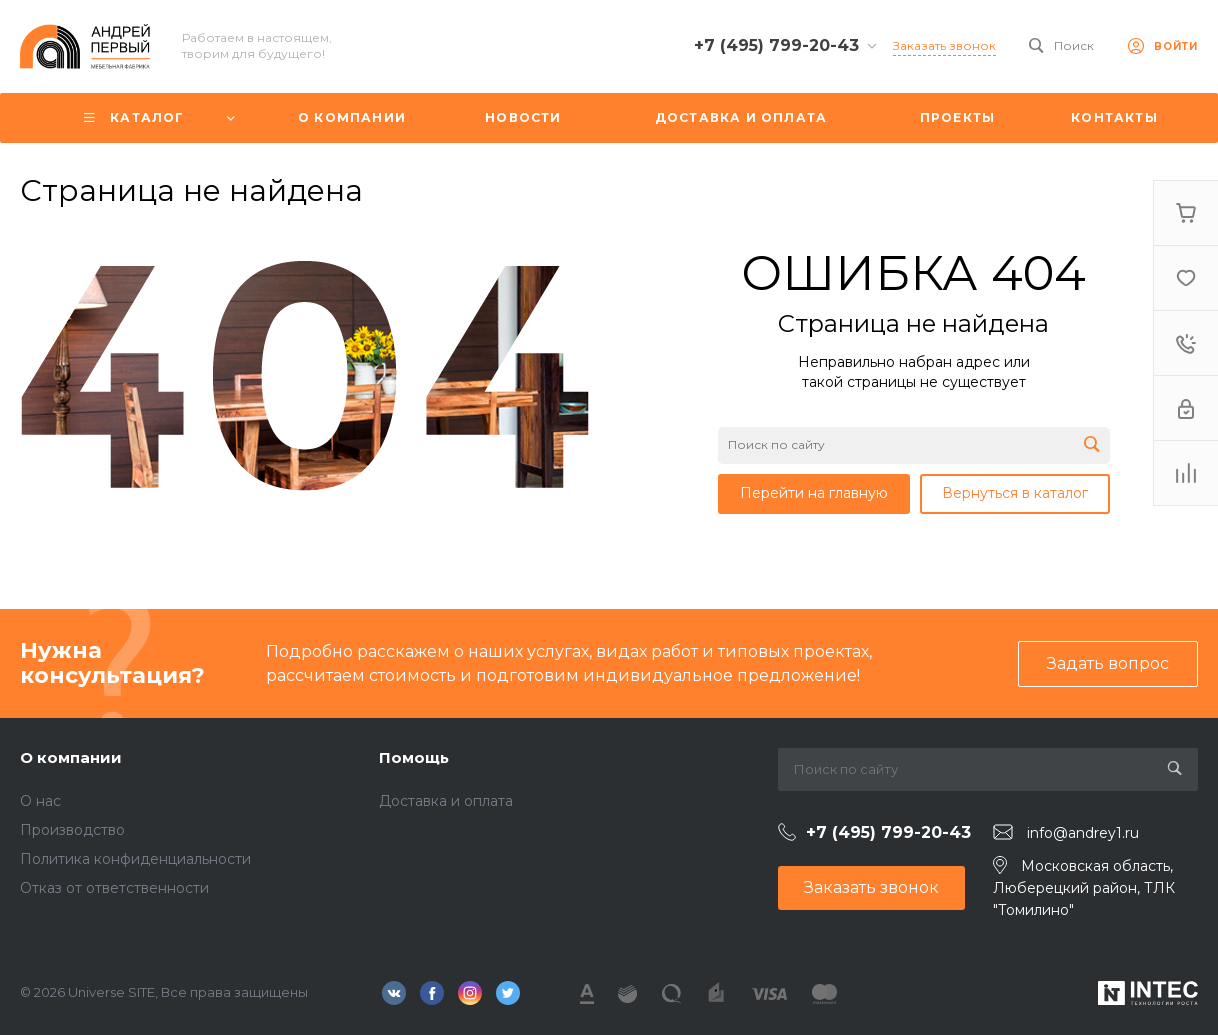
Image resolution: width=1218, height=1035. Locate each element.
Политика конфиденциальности (135, 859)
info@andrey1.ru (1083, 833)
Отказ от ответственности (114, 888)
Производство (72, 830)
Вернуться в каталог (1015, 493)
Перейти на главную (814, 493)
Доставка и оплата (446, 801)
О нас (40, 801)
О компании (71, 757)
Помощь (414, 757)
